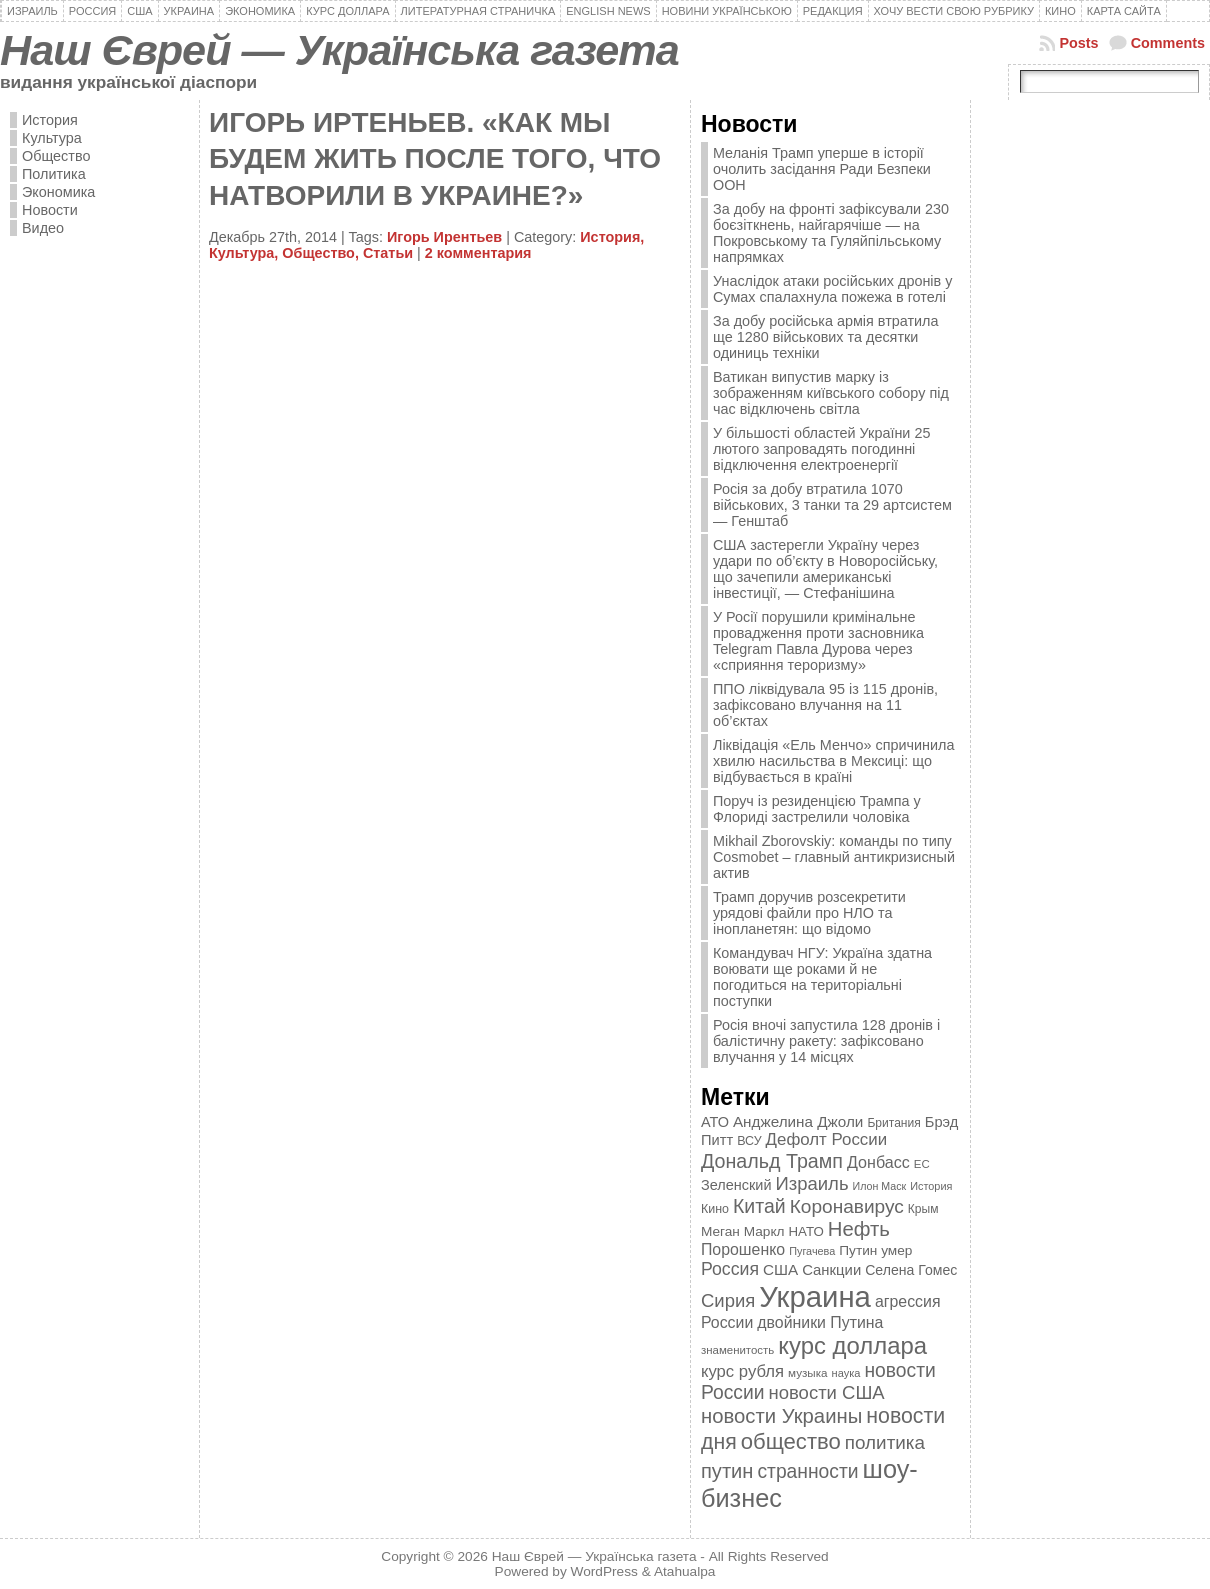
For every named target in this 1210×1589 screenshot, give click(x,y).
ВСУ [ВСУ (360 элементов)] (749, 1141)
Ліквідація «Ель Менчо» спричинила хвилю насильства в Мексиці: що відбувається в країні (833, 761)
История (50, 120)
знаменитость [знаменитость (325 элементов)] (737, 1350)
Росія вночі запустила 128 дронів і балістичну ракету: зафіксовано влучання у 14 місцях (826, 1041)
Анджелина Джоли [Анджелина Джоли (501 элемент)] (798, 1121)
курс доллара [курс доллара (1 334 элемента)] (852, 1345)
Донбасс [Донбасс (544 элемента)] (878, 1162)
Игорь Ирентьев (444, 237)
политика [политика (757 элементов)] (885, 1442)
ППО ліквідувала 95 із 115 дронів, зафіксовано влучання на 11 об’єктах (825, 705)
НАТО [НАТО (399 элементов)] (806, 1231)
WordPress (604, 1571)
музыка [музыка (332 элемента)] (808, 1372)
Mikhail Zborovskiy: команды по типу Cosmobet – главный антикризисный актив (834, 857)
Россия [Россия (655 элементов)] (730, 1269)
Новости (50, 210)
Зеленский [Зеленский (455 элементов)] (736, 1185)
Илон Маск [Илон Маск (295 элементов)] (880, 1186)
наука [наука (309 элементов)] (846, 1373)
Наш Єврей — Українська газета (339, 50)
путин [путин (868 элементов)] (727, 1471)
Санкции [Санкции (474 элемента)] (831, 1270)
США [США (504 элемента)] (780, 1269)
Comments (1168, 43)
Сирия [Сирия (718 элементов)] (728, 1300)
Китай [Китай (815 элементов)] (759, 1206)
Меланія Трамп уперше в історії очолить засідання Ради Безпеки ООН (822, 169)
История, (612, 237)
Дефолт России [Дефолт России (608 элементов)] (827, 1139)
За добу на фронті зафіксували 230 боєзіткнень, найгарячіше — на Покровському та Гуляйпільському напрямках (831, 233)
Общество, (322, 253)
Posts (1078, 43)
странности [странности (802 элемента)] (807, 1471)
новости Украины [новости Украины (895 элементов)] (781, 1416)
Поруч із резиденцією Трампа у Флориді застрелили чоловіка (817, 809)
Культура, (245, 253)
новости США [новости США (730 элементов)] (827, 1392)
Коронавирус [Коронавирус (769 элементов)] (847, 1206)
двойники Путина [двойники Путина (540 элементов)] (820, 1322)
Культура (52, 138)
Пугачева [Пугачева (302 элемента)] (812, 1251)
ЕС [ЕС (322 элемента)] (922, 1164)
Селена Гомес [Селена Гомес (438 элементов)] (911, 1270)
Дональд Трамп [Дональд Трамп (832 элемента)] (772, 1161)
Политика (54, 174)
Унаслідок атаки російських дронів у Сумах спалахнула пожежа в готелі (832, 289)
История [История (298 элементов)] (931, 1186)
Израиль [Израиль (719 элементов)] (811, 1183)
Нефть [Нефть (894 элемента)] (859, 1229)
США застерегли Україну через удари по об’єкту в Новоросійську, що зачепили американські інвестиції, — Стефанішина (825, 569)
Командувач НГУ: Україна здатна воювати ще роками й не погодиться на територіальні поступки (822, 977)
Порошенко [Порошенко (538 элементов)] (743, 1249)
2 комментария (478, 253)
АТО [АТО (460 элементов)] (715, 1122)
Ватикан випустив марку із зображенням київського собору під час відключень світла (831, 393)
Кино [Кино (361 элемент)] (715, 1209)
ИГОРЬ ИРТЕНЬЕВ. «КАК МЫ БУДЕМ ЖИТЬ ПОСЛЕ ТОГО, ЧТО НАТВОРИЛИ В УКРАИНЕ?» (435, 159)
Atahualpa (685, 1571)
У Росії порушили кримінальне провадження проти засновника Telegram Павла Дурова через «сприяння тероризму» (818, 641)
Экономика (58, 192)
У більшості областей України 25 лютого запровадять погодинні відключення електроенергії (821, 449)
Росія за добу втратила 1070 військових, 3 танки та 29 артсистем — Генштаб (832, 505)
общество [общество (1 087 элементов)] (791, 1441)
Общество (56, 156)
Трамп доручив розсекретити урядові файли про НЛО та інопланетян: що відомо (809, 913)
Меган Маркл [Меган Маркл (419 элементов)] (743, 1231)
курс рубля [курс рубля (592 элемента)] (742, 1371)
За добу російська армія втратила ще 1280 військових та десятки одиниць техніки (826, 337)
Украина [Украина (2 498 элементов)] (815, 1296)
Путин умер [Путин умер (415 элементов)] (875, 1250)
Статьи (388, 253)
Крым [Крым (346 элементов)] (923, 1209)
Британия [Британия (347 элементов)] (893, 1123)
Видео (43, 228)
